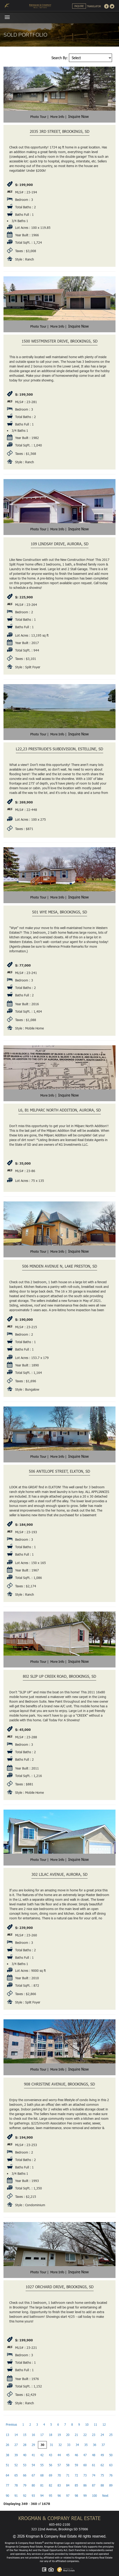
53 (24, 2465)
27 (16, 2445)
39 (16, 2455)
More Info (57, 117)
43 (50, 2455)
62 (102, 2465)
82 (50, 2485)
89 (110, 2485)
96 (59, 2495)
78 (16, 2485)
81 (42, 2485)
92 (24, 2495)
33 (68, 2445)
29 (33, 2445)
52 (16, 2465)
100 (94, 2495)
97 (67, 2495)
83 (59, 2485)
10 (86, 2424)
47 (85, 2455)
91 (16, 2495)
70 (59, 2475)
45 (67, 2455)
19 (59, 2435)
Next (105, 2495)
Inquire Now (78, 116)
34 (77, 2445)
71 (67, 2475)
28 (24, 2445)
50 (110, 2455)
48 (93, 2455)
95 (50, 2495)
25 (110, 2435)
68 (42, 2475)
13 (7, 2435)
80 (33, 2485)
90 (7, 2495)
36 (94, 2445)
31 (51, 2445)
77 (7, 2485)
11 (95, 2424)
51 (7, 2465)
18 (50, 2435)
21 (76, 2435)
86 (85, 2485)
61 (93, 2465)
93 (33, 2495)
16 (33, 2435)
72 (76, 2475)
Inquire (79, 6)
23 (93, 2435)
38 (7, 2455)
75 (102, 2475)
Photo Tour (38, 117)
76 (110, 2475)
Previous (11, 2424)
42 (42, 2455)
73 (85, 2475)
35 (86, 2445)
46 (76, 2455)
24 (102, 2435)
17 (42, 2435)
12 (104, 2424)
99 (85, 2495)
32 (60, 2445)
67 (33, 2475)
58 (67, 2465)
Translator (94, 6)
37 (103, 2445)
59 (76, 2465)
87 (93, 2485)
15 (24, 2435)
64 (7, 2475)
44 (59, 2455)
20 (67, 2435)
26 (7, 2445)
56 (50, 2465)
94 (42, 2495)
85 (76, 2485)
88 (102, 2485)
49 (102, 2455)
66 (24, 2475)
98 (76, 2495)
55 (42, 2465)
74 (93, 2475)
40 (24, 2455)
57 (59, 2465)
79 (24, 2485)
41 (33, 2455)
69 (50, 2475)
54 (33, 2465)
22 (85, 2435)
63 (110, 2465)
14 (16, 2435)
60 (85, 2465)
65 (16, 2475)
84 (67, 2485)
